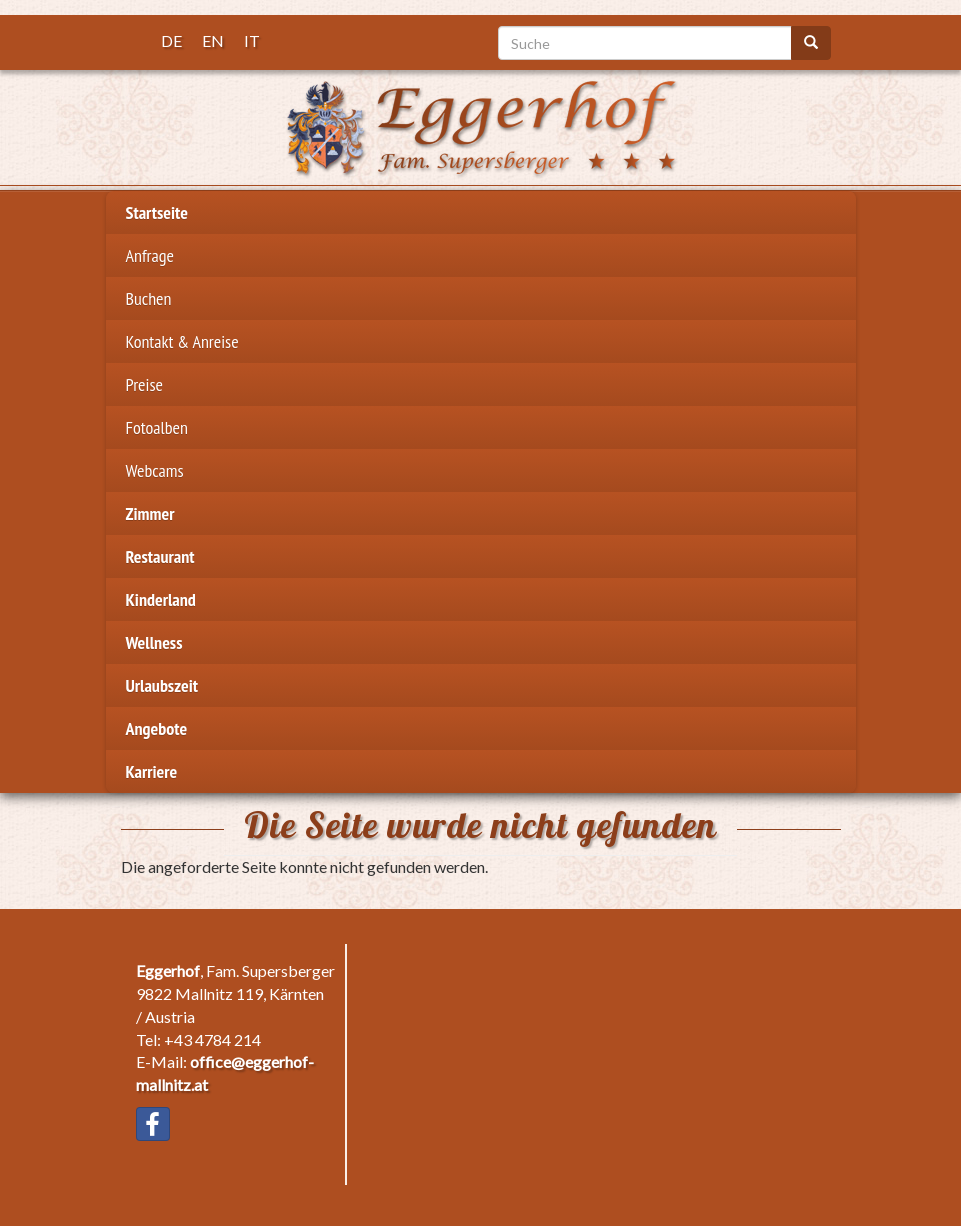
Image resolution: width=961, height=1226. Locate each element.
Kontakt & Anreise (182, 341)
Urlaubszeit (162, 685)
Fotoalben (157, 427)
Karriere (152, 771)
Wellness (154, 642)
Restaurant (160, 556)
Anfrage (150, 255)
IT (252, 40)
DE (171, 40)
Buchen (149, 298)
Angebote (157, 728)
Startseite (157, 212)
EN (213, 40)
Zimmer (150, 513)
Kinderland (161, 599)
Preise (144, 384)
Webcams (155, 470)
